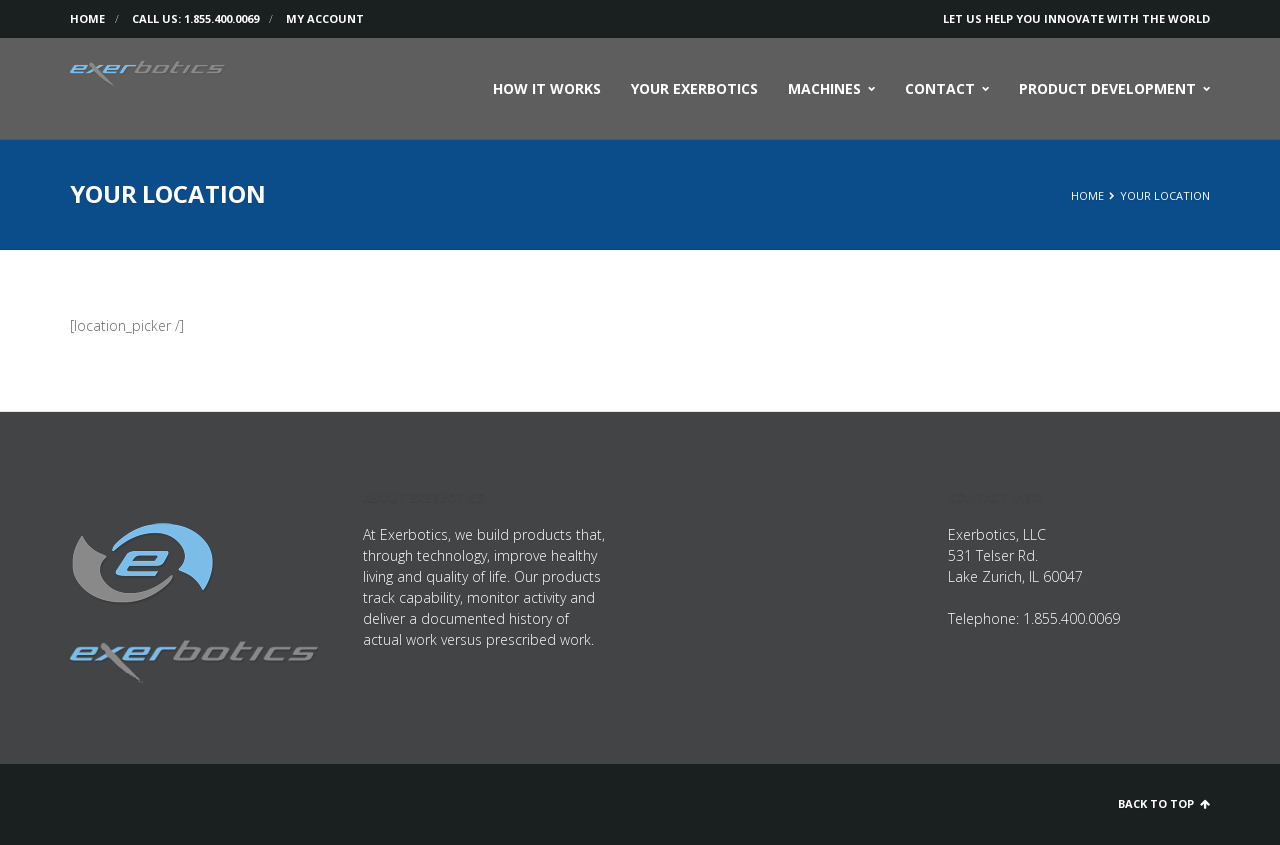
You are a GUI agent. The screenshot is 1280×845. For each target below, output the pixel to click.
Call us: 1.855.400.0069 (195, 18)
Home (87, 18)
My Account (325, 18)
